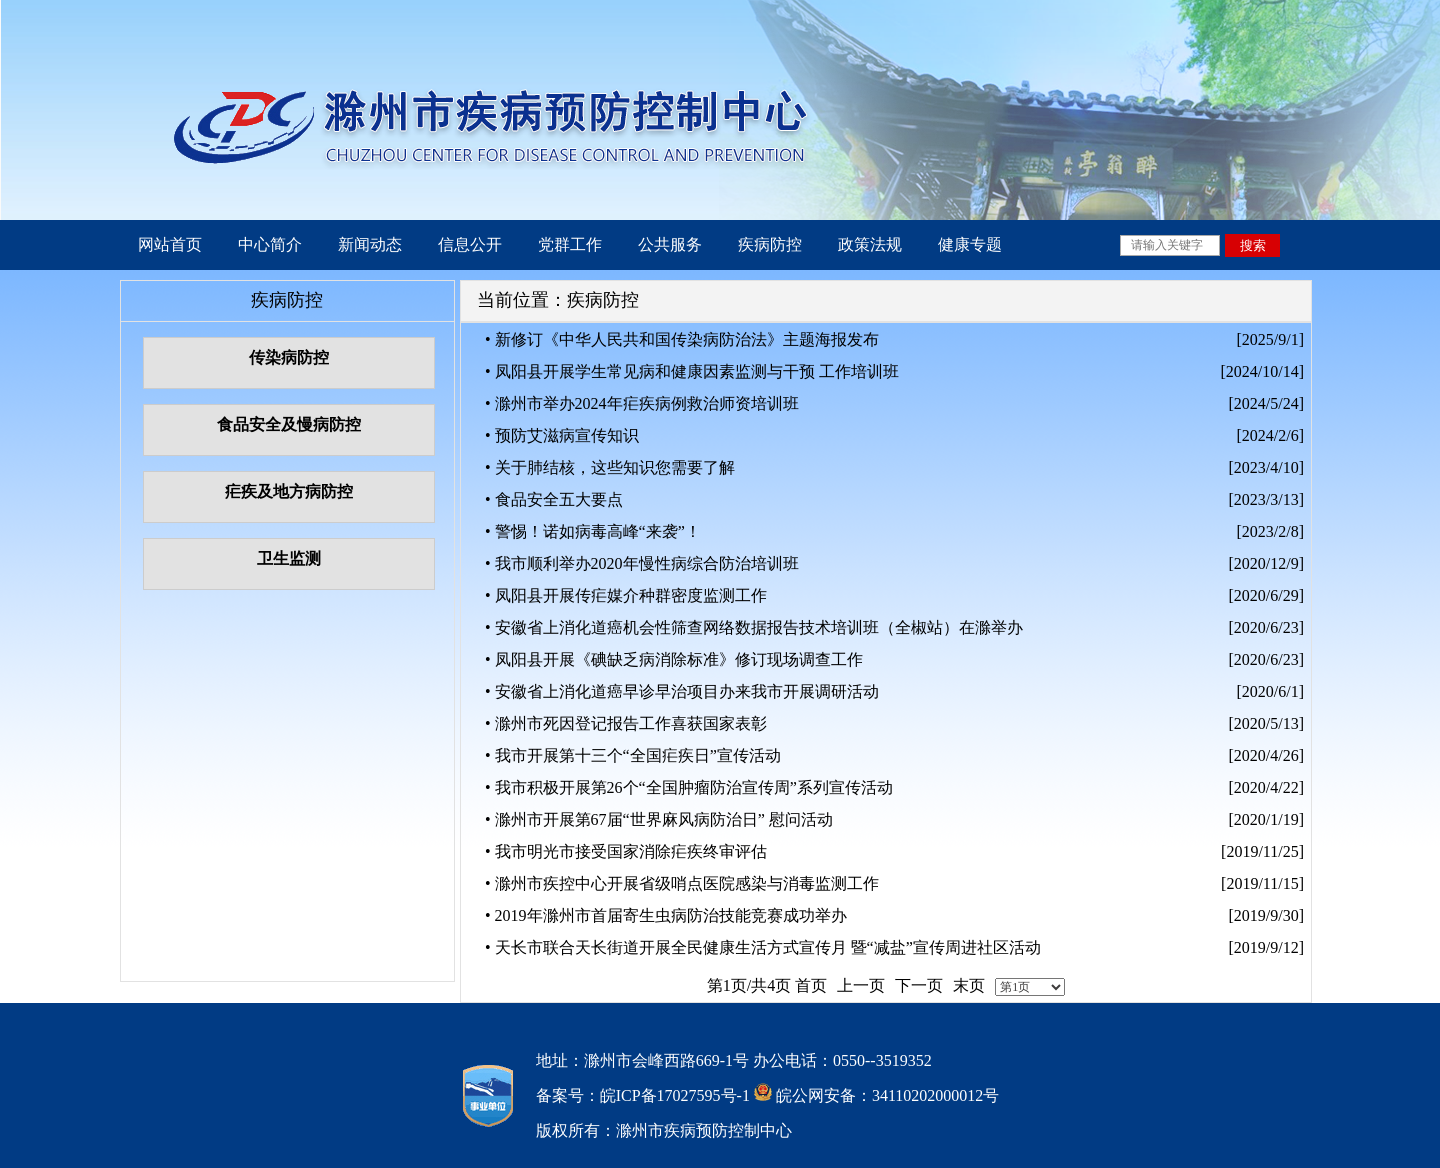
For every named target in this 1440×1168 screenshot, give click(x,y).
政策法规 (870, 244)
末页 (969, 985)
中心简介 (270, 244)
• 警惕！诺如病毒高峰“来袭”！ (593, 531)
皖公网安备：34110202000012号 (885, 1095)
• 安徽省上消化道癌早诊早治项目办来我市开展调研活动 (682, 691)
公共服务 (670, 244)
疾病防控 (770, 244)
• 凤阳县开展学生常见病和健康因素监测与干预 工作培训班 (692, 371)
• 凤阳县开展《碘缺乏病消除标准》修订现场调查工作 (674, 659)
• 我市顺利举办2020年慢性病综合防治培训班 (642, 563)
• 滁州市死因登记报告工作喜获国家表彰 (626, 723)
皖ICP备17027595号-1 (675, 1095)
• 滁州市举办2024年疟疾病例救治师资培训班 (642, 403)
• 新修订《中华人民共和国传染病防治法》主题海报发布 (682, 339)
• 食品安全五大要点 (554, 499)
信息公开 (470, 244)
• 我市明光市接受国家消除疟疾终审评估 (626, 851)
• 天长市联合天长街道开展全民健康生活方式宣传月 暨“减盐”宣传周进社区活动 (763, 947)
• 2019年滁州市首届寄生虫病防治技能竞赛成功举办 (666, 915)
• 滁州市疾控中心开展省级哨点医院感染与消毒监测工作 (682, 883)
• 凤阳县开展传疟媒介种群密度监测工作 (626, 595)
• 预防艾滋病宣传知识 (562, 435)
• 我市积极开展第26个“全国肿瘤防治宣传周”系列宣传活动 (689, 787)
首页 (811, 985)
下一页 (919, 985)
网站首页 (170, 244)
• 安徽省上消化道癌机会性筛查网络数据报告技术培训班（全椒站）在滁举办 (754, 627)
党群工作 (570, 244)
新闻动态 (370, 244)
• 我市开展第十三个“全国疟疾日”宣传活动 (633, 755)
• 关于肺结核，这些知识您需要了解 (610, 467)
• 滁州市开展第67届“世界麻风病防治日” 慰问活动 (659, 819)
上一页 (861, 985)
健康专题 (970, 244)
